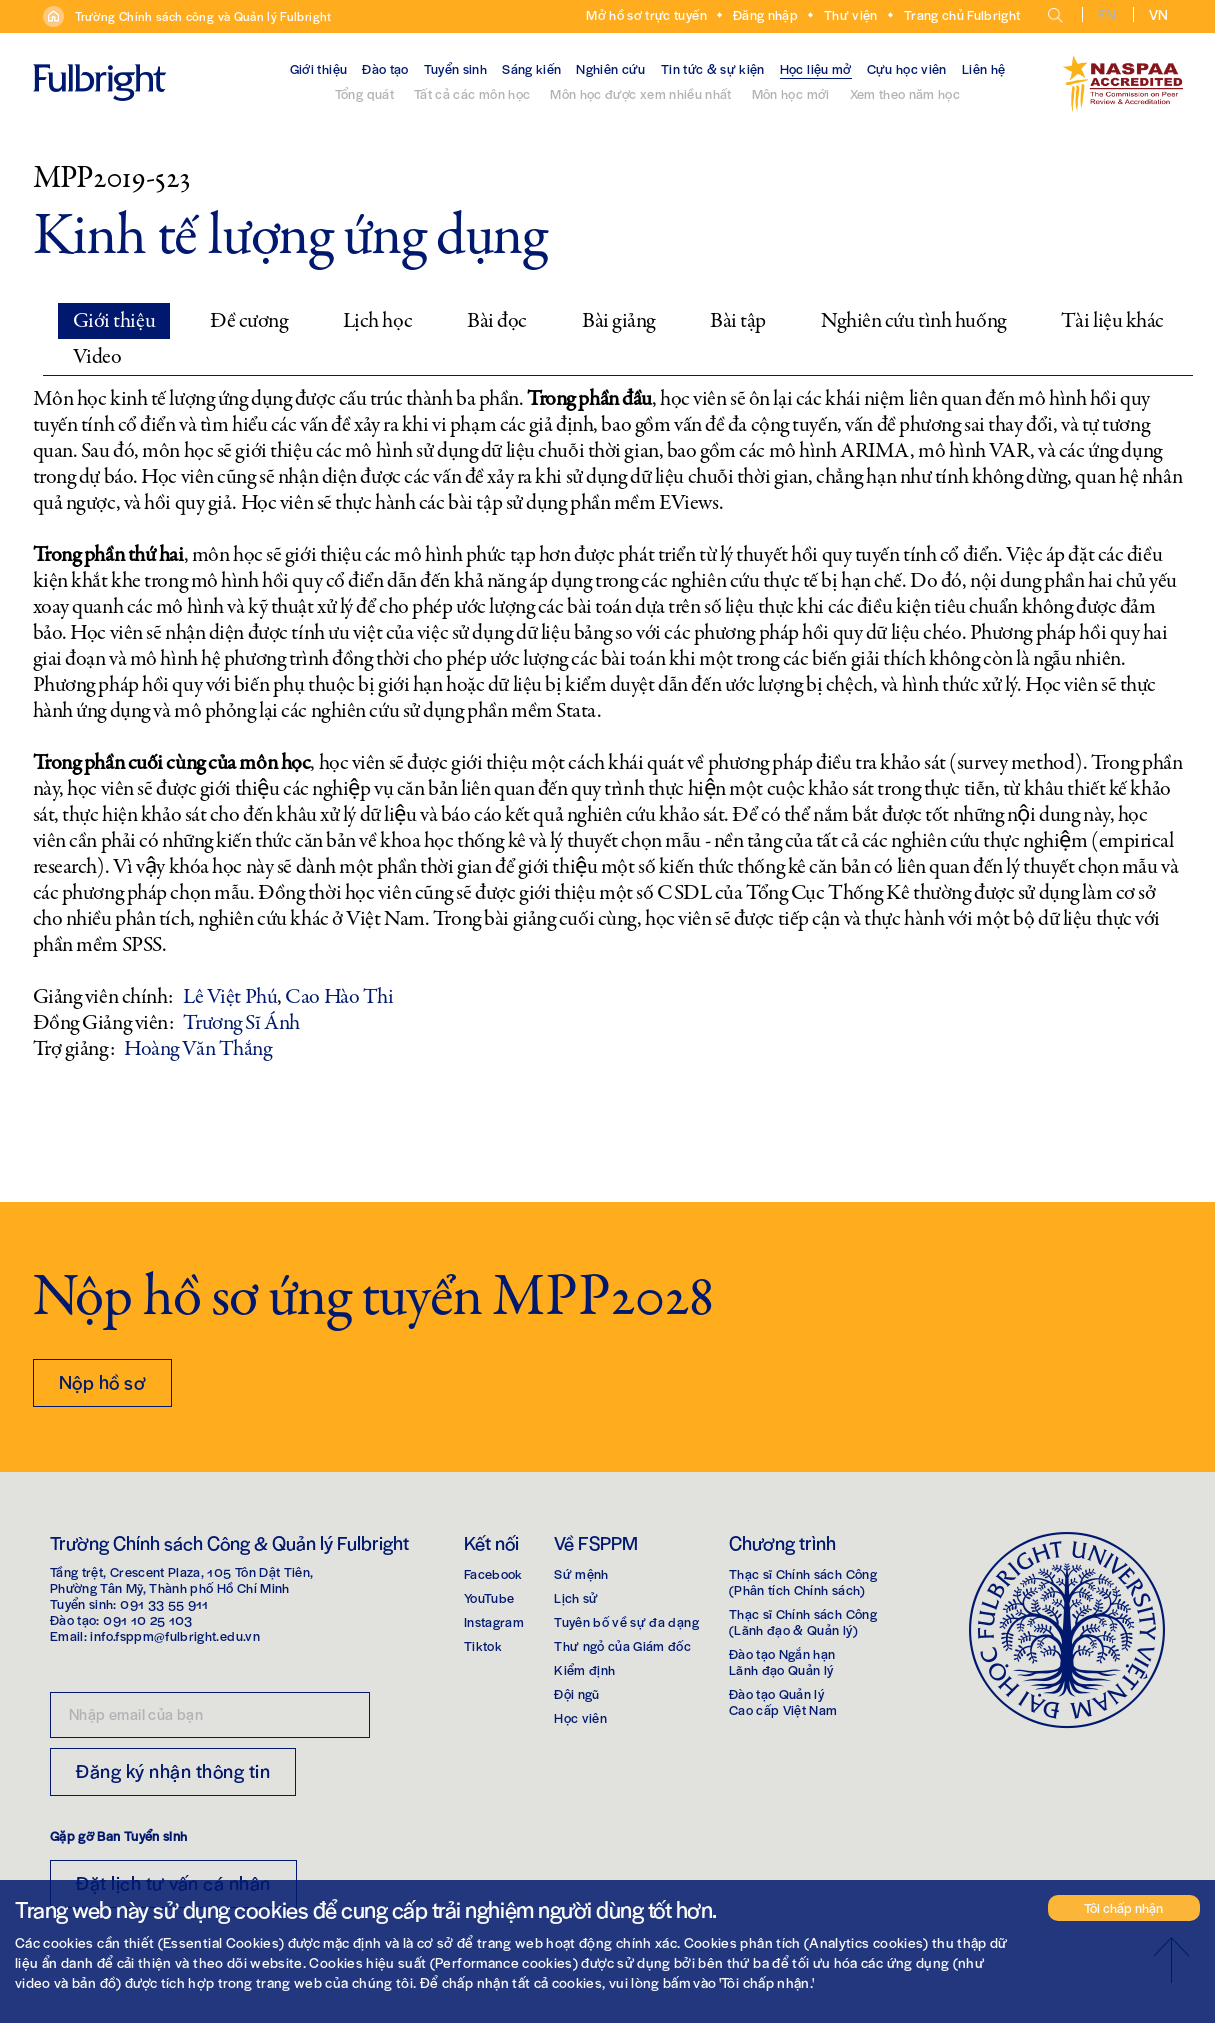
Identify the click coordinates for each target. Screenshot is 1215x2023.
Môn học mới (791, 93)
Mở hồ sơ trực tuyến (646, 14)
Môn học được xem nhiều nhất (640, 93)
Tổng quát (364, 93)
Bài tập (738, 321)
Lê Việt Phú (230, 997)
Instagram (494, 1621)
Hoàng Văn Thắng (197, 1049)
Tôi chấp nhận (1123, 1907)
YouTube (489, 1597)
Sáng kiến (531, 68)
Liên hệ (983, 68)
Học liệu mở (816, 68)
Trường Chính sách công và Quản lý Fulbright (203, 16)
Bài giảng (618, 321)
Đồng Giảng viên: (103, 1023)
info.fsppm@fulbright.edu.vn (174, 1635)
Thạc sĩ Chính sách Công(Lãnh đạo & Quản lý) (803, 1621)
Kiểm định (584, 1669)
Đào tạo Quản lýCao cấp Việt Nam (783, 1701)
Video (97, 357)
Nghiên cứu (611, 68)
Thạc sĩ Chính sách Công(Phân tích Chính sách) (803, 1581)
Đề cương (248, 321)
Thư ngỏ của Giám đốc (622, 1645)
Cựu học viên (907, 68)
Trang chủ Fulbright (962, 14)
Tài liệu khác (1112, 321)
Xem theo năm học (905, 93)
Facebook (493, 1573)
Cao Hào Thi (339, 997)
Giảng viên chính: (103, 997)
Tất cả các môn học (472, 93)
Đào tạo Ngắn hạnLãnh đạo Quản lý (782, 1661)
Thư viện (851, 14)
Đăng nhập (765, 14)
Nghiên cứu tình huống (913, 321)
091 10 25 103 (148, 1619)
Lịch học (377, 321)
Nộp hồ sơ (103, 1381)
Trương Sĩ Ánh (241, 1023)
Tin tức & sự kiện (713, 68)
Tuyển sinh (456, 68)
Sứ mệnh (581, 1573)
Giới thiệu (319, 68)
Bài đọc (497, 321)
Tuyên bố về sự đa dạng (626, 1621)
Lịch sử (576, 1597)
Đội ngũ (576, 1693)
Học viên (580, 1717)
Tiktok (483, 1645)
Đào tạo (385, 68)
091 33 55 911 (164, 1603)
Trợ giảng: (74, 1049)
